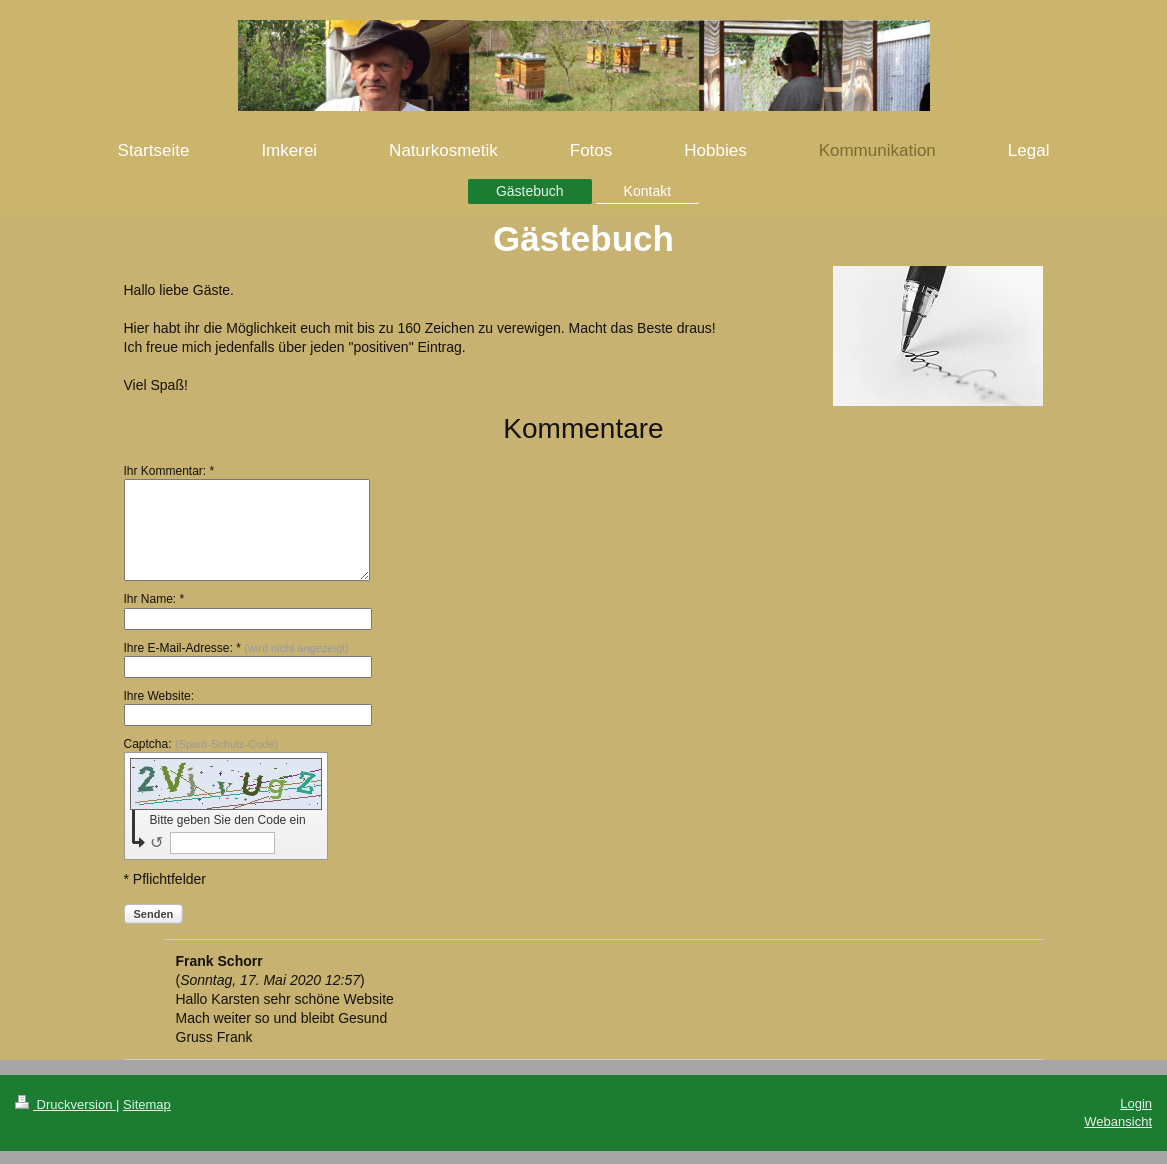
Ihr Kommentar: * (169, 471)
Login (1136, 1103)
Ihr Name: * (154, 599)
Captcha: (201, 744)
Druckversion (65, 1104)
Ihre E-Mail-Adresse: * (236, 648)
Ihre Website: (159, 696)
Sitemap (147, 1104)
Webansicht (1118, 1121)
